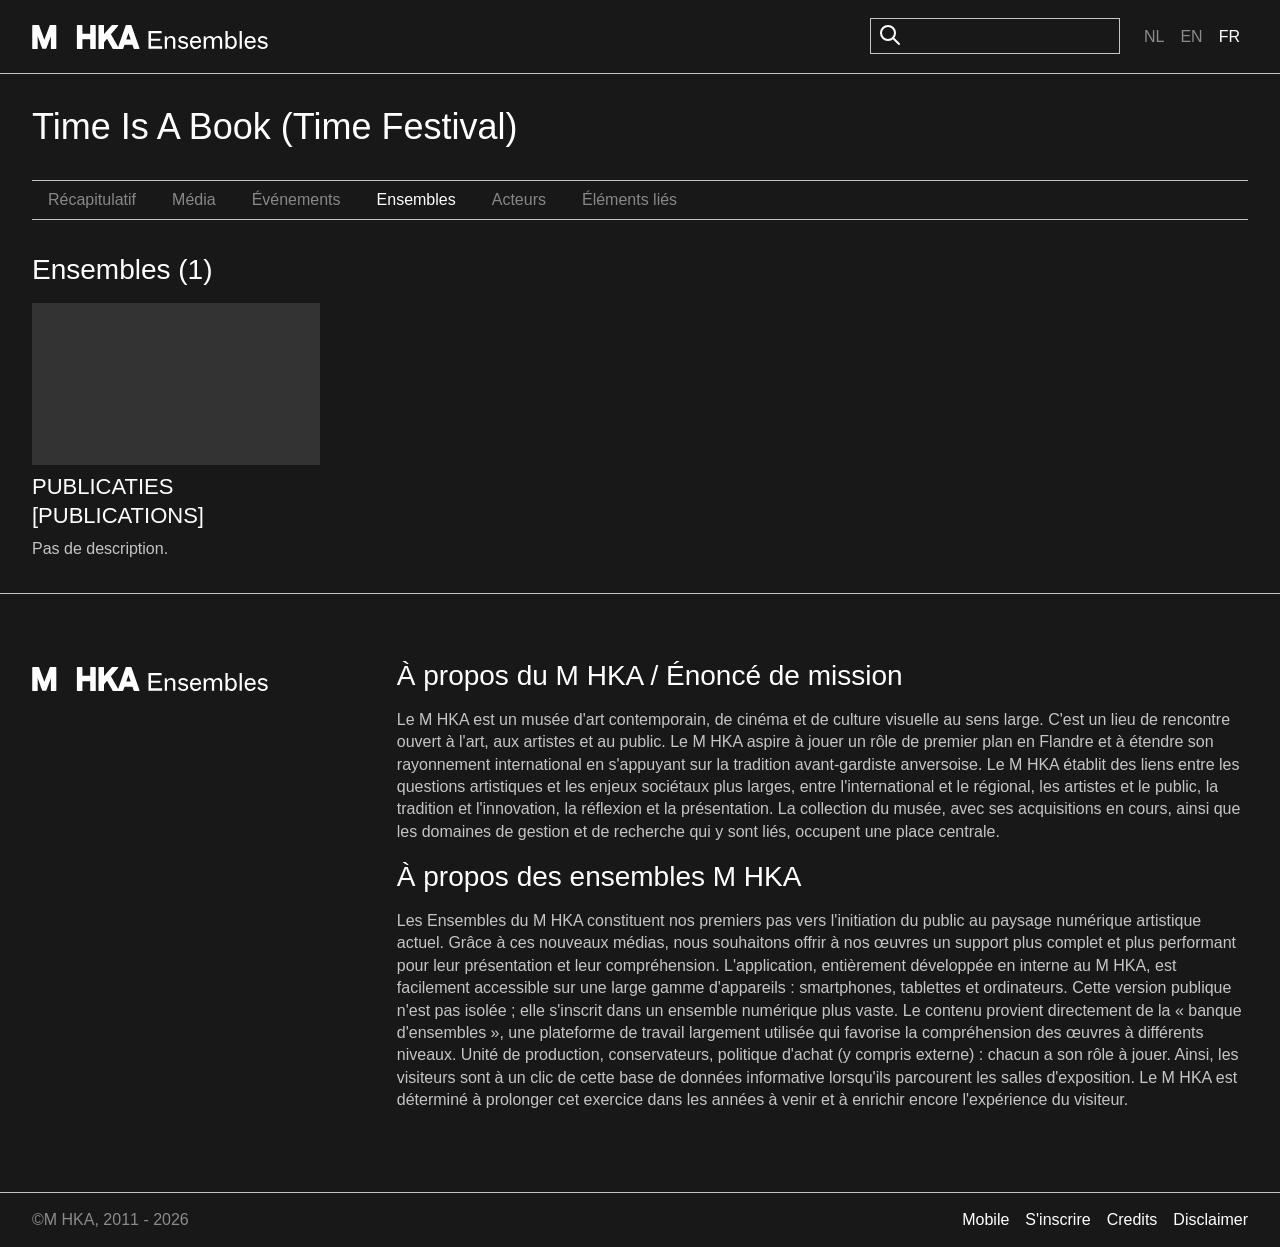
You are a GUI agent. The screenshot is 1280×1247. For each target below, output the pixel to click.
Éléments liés (629, 199)
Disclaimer (1210, 1219)
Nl (1154, 36)
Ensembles (416, 199)
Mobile (985, 1219)
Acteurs (519, 199)
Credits (1132, 1219)
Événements (296, 199)
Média (194, 199)
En (1191, 36)
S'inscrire (1057, 1219)
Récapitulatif (92, 199)
